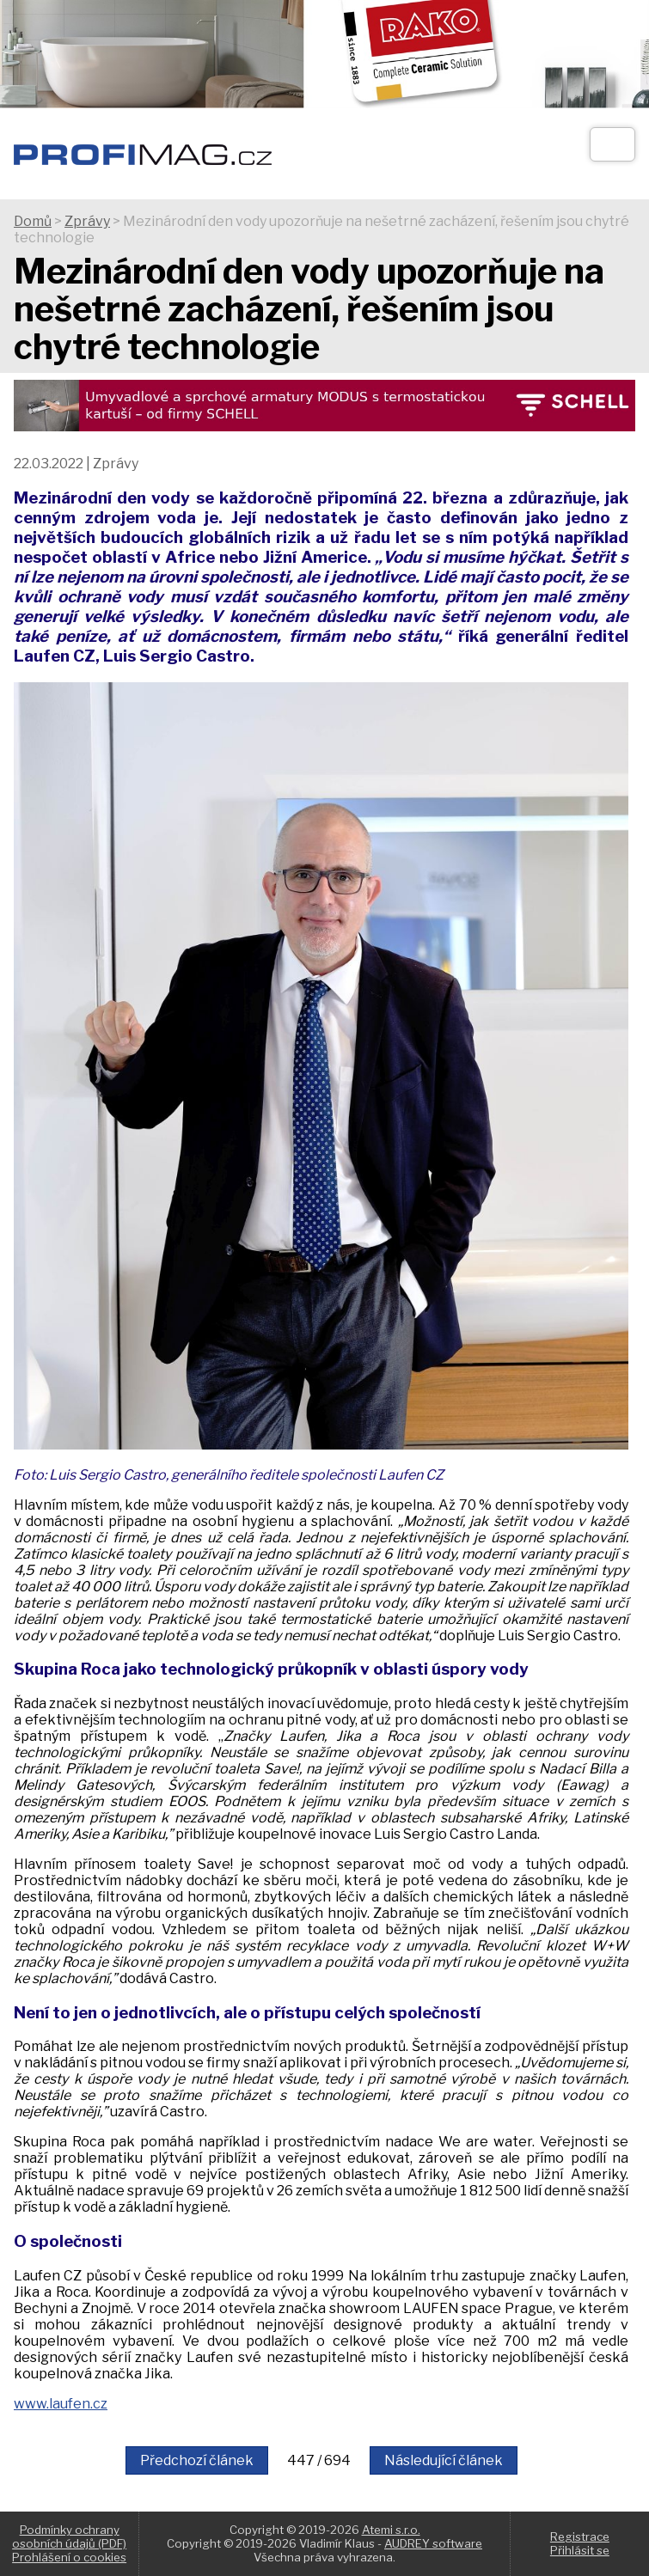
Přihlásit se (579, 2550)
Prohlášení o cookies (69, 2557)
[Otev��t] (612, 144)
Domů (33, 221)
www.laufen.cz (60, 2404)
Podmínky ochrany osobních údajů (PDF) (69, 2536)
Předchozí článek (197, 2460)
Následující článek (443, 2460)
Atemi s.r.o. (391, 2529)
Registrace (579, 2536)
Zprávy (87, 221)
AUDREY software (433, 2543)
